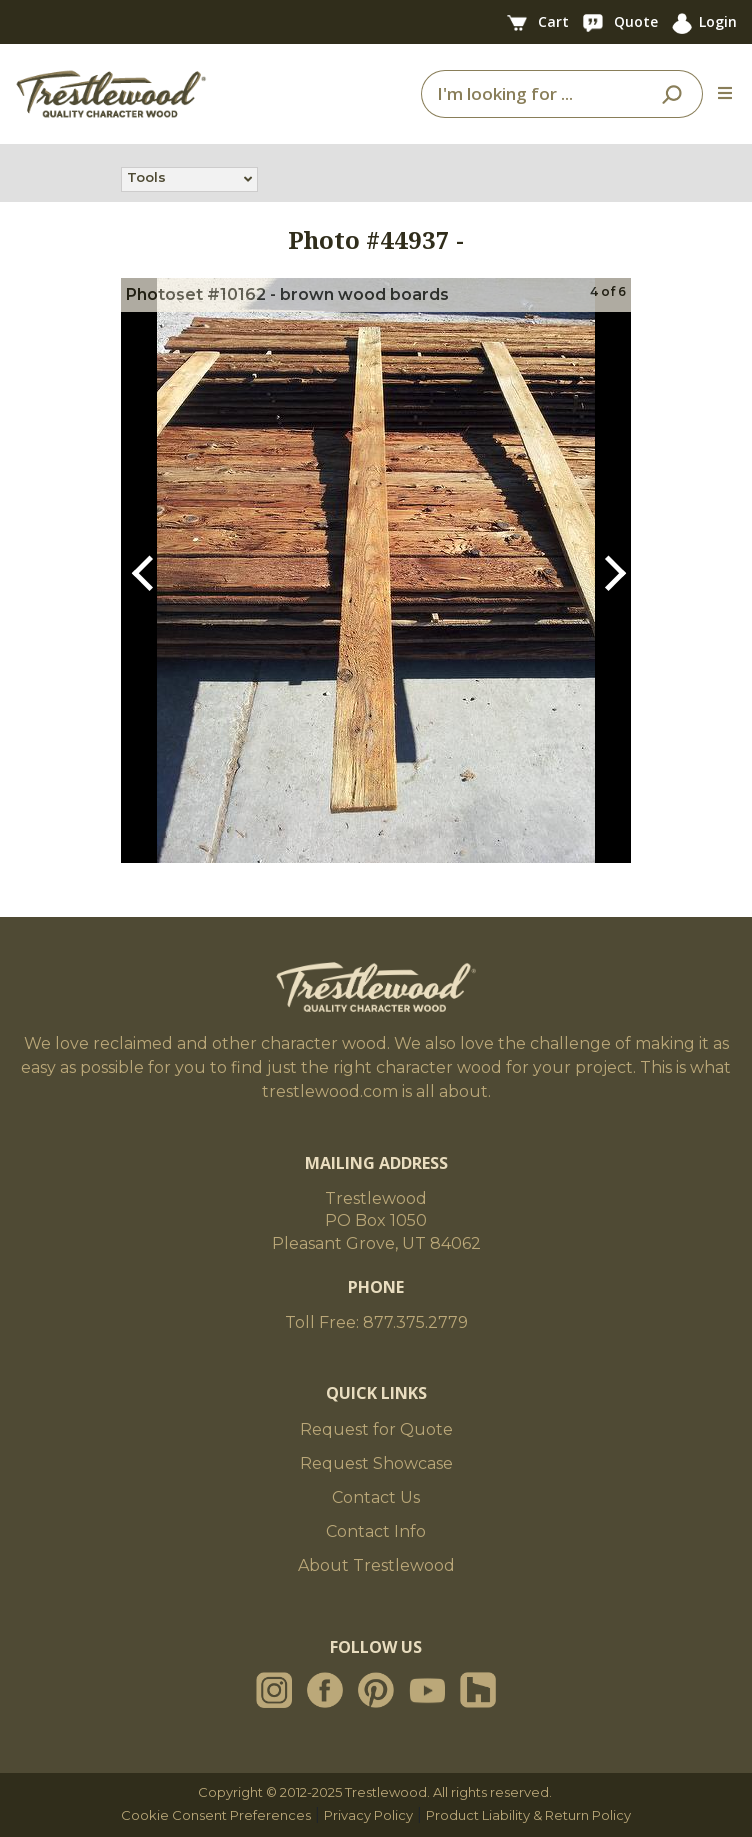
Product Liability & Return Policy (528, 1815)
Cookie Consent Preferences (216, 1815)
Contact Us (376, 1497)
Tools (146, 179)
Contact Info (376, 1531)
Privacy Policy (368, 1815)
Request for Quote (376, 1429)
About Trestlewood (376, 1565)
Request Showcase (376, 1463)
